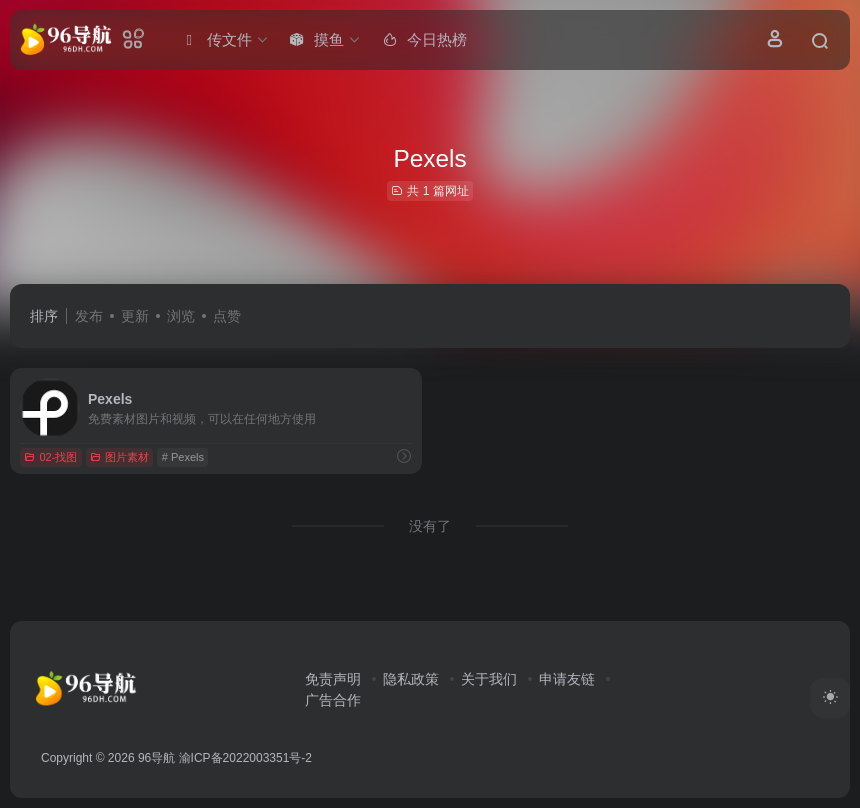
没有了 (430, 526)
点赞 (227, 316)
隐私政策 (411, 679)
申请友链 (567, 679)
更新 (135, 316)
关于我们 (489, 679)
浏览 (181, 316)
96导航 (156, 758)
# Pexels (183, 457)
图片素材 (119, 457)
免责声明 (333, 679)
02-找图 (50, 457)
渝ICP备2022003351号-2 (245, 758)
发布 (89, 316)
